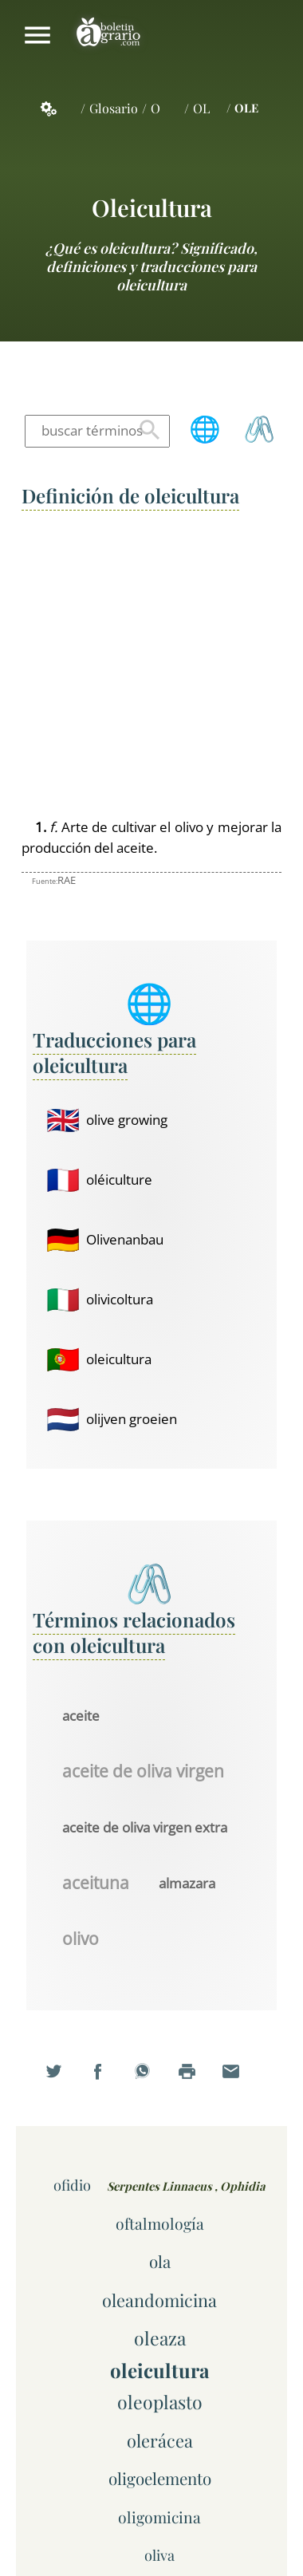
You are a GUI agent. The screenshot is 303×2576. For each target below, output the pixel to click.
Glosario (113, 108)
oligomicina (159, 2517)
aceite (81, 1715)
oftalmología (160, 2223)
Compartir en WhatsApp (151, 2081)
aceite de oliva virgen (143, 1771)
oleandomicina (159, 2299)
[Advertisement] (151, 665)
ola (160, 2261)
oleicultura (152, 207)
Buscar (150, 430)
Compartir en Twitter (63, 2081)
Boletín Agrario (108, 35)
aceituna (95, 1883)
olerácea (160, 2440)
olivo (80, 1939)
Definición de (130, 495)
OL (201, 108)
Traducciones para (114, 1052)
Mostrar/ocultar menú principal (37, 35)
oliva (159, 2555)
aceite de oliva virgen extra (144, 1827)
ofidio (72, 2185)
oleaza (160, 2338)
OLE (246, 108)
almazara (187, 1883)
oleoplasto (160, 2401)
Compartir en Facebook (107, 2081)
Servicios (57, 108)
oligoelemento (159, 2478)
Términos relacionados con (134, 1632)
